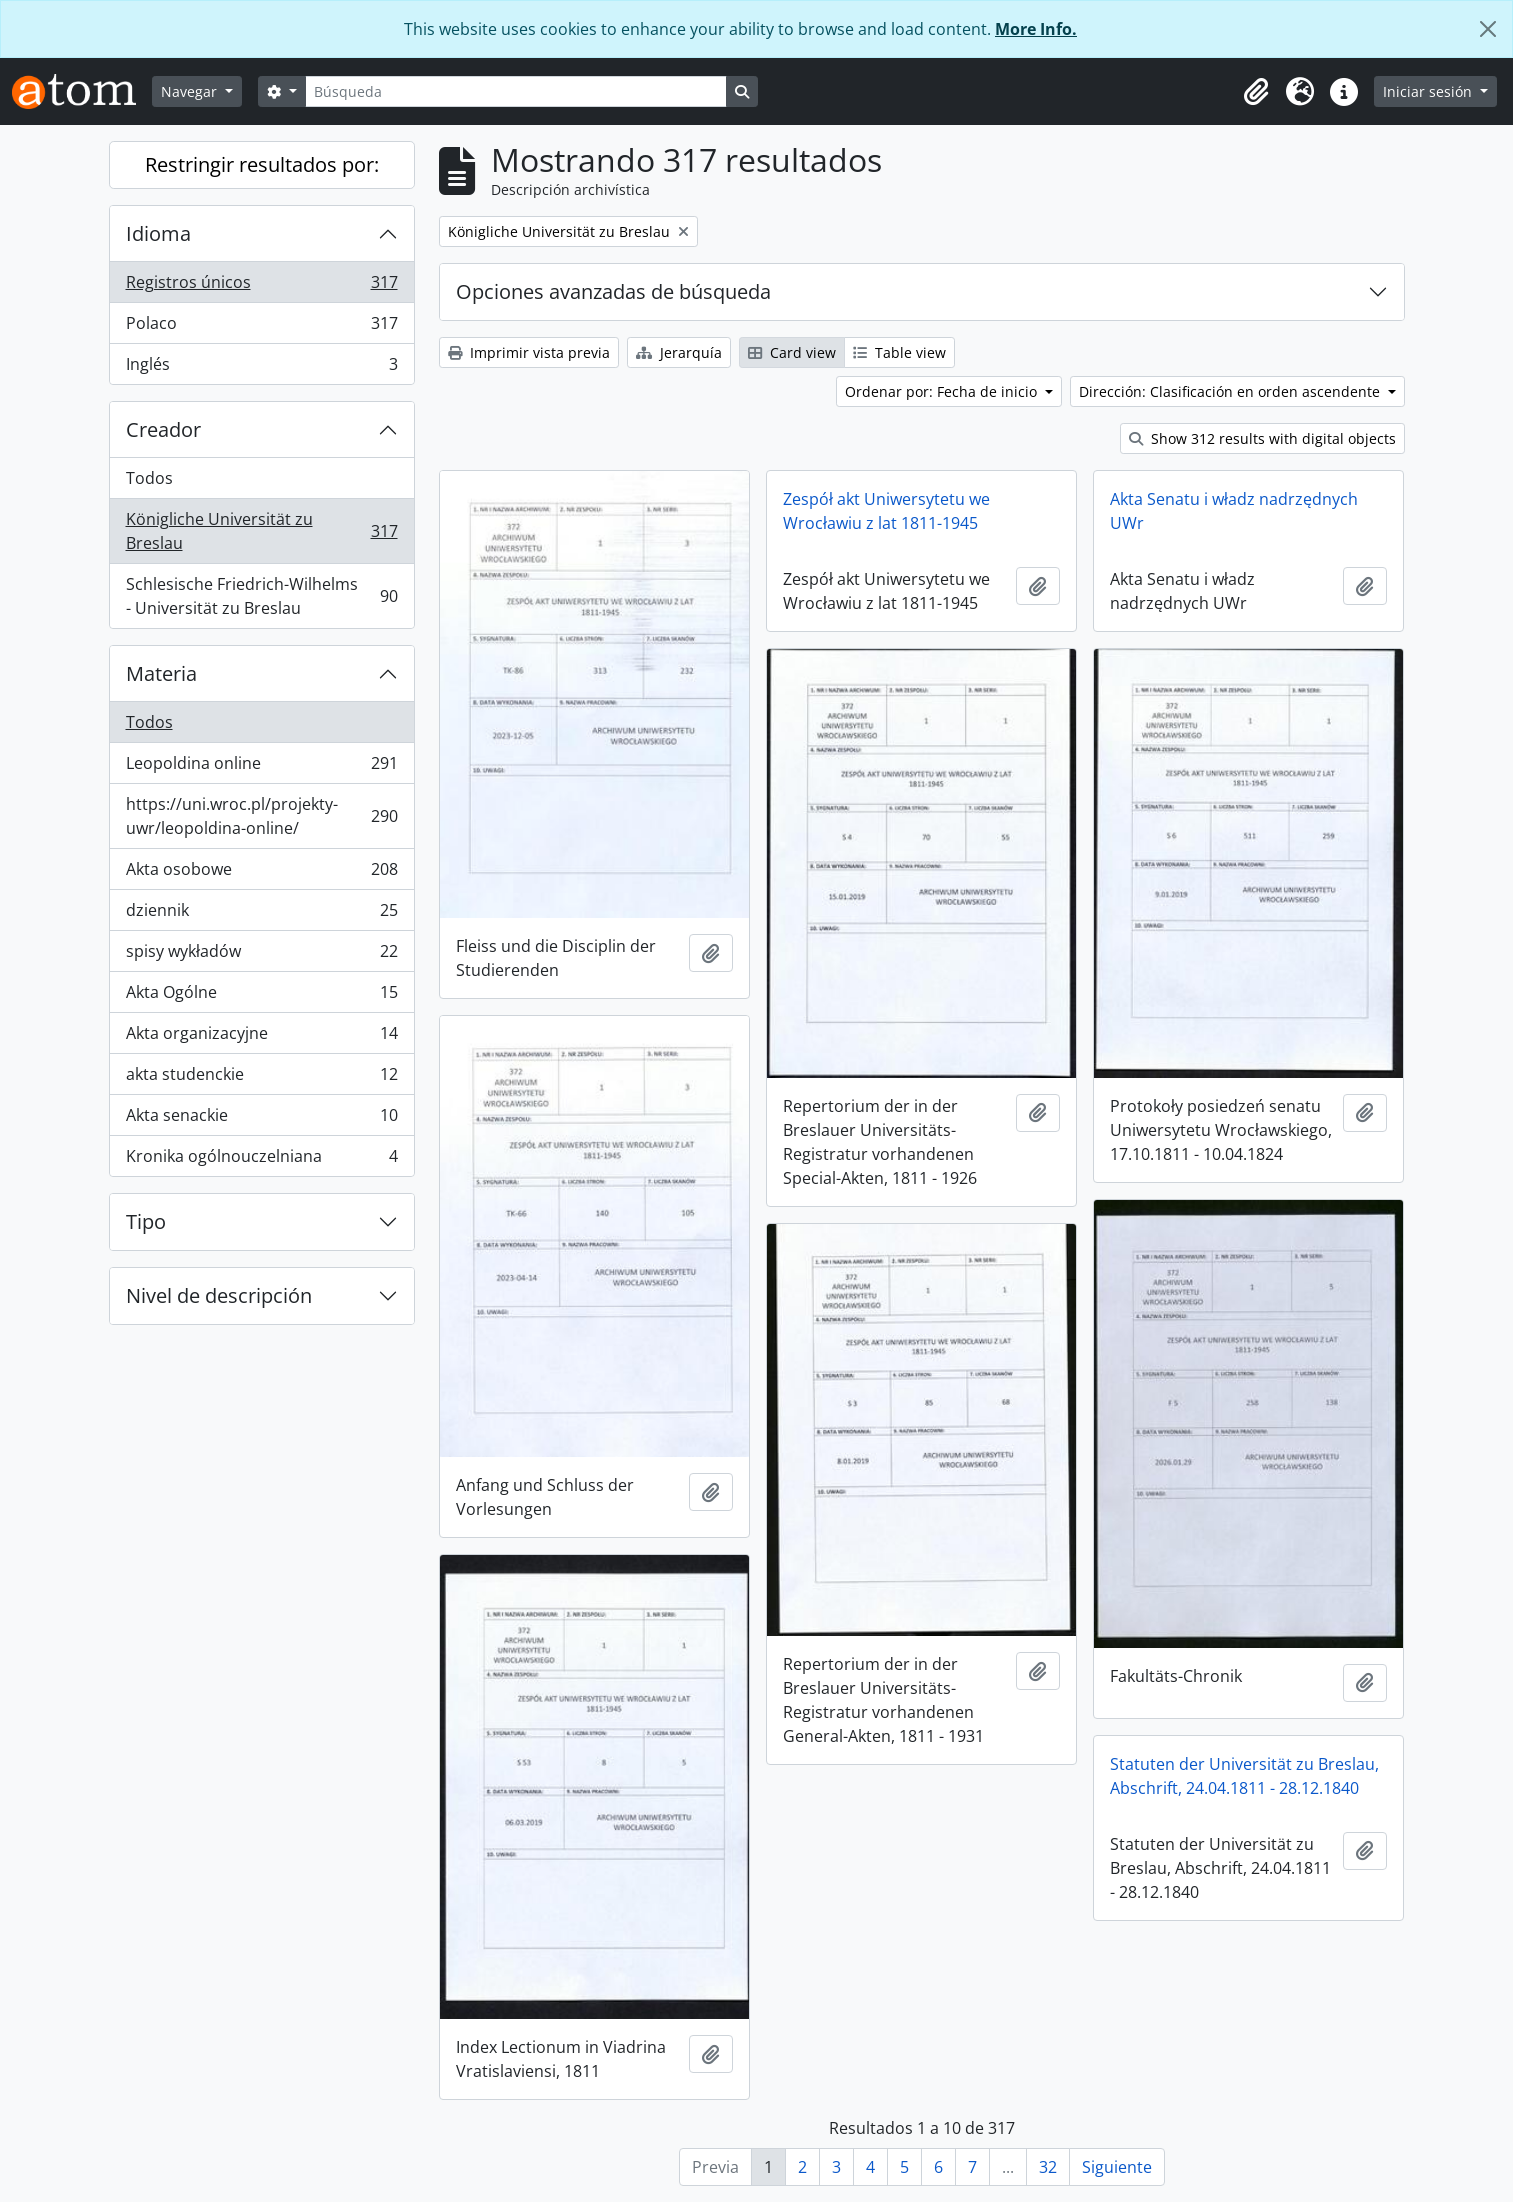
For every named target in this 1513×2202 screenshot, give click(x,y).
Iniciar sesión (1429, 91)
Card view (792, 352)
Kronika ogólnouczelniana (261, 1160)
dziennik (261, 914)
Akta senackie (261, 1119)
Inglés (261, 368)
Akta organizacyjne (261, 1037)
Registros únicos (261, 286)
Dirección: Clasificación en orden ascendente (1231, 391)
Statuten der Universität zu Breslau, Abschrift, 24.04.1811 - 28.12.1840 (1244, 1776)
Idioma (158, 233)
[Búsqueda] (516, 91)
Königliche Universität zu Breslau (261, 531)
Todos (149, 478)
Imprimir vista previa (529, 352)
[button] (1256, 92)
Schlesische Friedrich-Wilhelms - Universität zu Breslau (261, 596)
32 (1048, 2167)
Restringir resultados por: (262, 164)
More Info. (1036, 29)
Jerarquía (679, 352)
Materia (161, 673)
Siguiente (1117, 2167)
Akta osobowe (261, 873)
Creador (163, 429)
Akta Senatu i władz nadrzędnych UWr (1234, 511)
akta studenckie (261, 1078)
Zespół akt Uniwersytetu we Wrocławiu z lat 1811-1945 (886, 511)
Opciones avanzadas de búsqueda (613, 291)
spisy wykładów (261, 955)
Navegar (191, 91)
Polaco (261, 327)
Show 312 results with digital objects (1262, 438)
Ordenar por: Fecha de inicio (943, 391)
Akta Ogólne (261, 996)
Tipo (146, 1221)
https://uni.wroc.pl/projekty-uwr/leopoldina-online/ (261, 816)
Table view (899, 352)
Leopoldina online (261, 767)
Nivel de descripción (219, 1295)
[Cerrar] (1488, 29)
